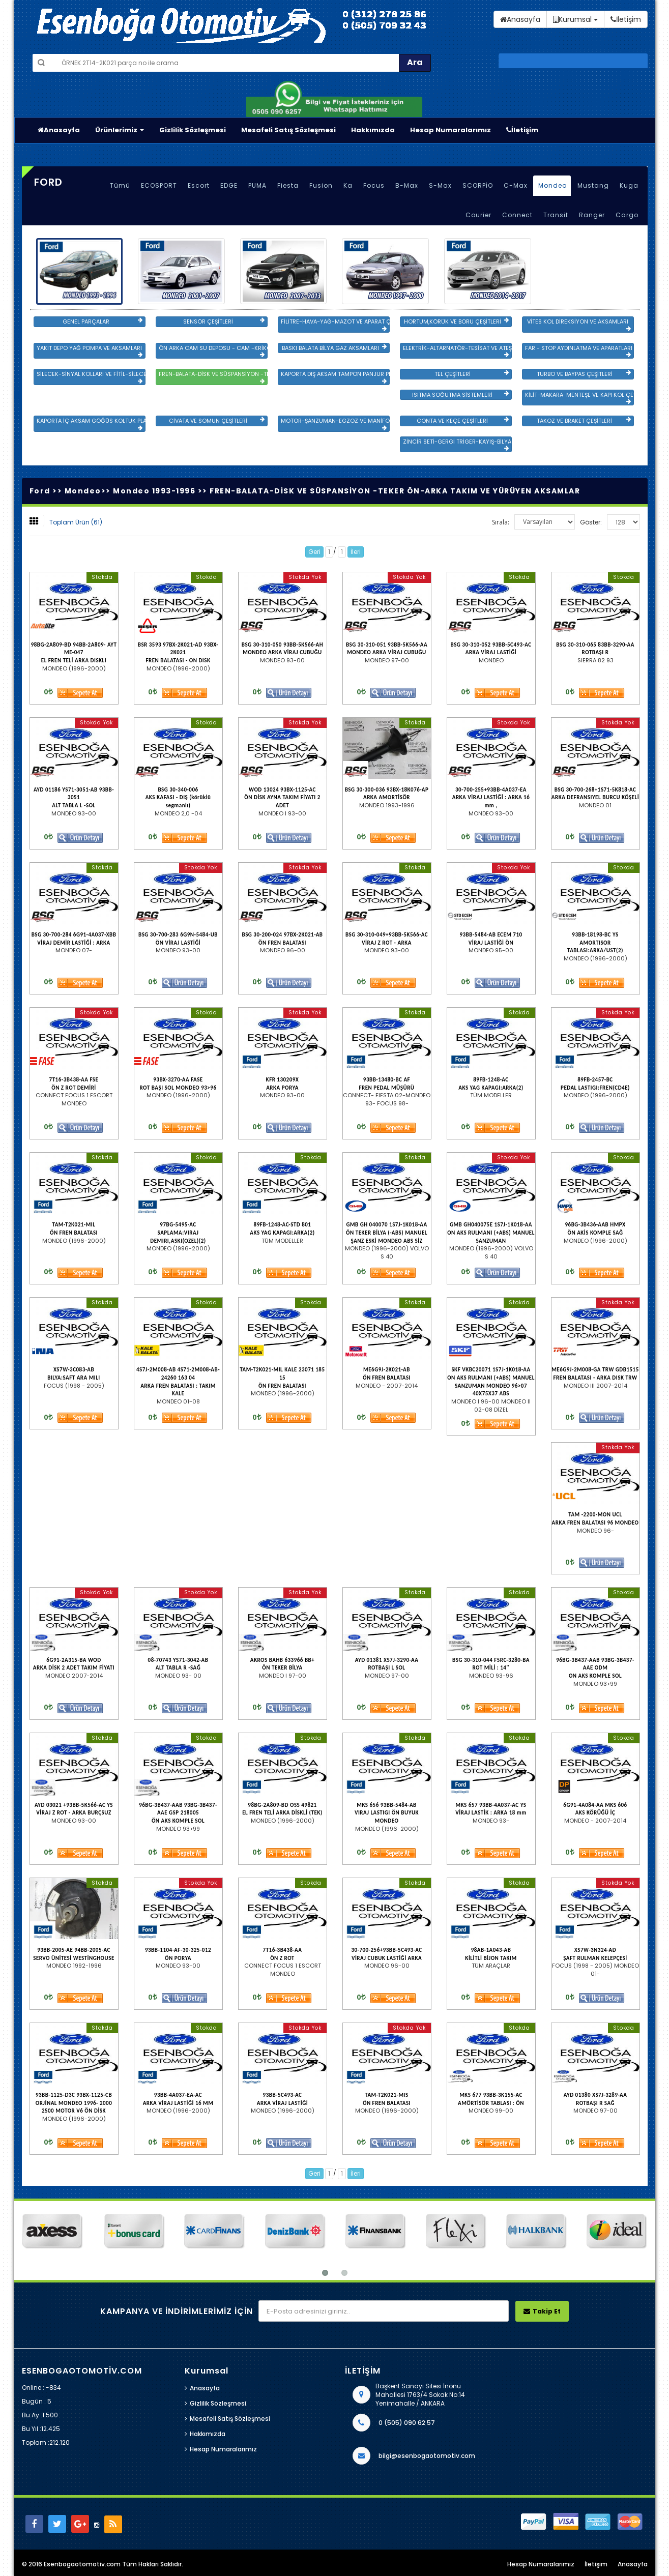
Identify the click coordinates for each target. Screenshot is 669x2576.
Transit (555, 215)
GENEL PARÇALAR (102, 321)
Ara (415, 62)
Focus (374, 185)
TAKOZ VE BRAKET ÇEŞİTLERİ (583, 421)
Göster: (591, 522)
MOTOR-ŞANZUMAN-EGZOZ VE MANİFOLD (335, 424)
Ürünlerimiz (119, 130)
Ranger (592, 215)
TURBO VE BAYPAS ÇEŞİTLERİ (584, 374)
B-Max (406, 185)
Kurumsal (575, 19)
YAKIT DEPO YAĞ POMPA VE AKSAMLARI (89, 351)
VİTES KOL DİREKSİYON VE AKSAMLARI (579, 324)
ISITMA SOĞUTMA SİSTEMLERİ (460, 395)
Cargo (627, 215)
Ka (348, 185)
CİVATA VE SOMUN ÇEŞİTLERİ (216, 421)
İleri (356, 551)
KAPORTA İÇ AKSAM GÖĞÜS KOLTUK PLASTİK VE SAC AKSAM (91, 424)
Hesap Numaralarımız (450, 130)
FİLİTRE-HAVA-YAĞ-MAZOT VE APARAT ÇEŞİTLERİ (335, 324)
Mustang (593, 185)
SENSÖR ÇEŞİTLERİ (223, 321)
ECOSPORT (159, 185)
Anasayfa (59, 130)
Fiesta (288, 185)
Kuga (629, 185)
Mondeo (552, 185)
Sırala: (500, 522)
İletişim (522, 130)
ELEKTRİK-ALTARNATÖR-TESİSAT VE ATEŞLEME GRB (457, 351)
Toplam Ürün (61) (75, 522)
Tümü (120, 185)
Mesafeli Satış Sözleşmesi (288, 130)
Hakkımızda (373, 130)
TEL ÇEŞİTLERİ (471, 374)
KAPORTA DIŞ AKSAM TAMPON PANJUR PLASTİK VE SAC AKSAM (335, 377)
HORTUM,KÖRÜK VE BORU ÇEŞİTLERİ (456, 321)
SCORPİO (477, 185)
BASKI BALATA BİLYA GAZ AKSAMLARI (334, 348)
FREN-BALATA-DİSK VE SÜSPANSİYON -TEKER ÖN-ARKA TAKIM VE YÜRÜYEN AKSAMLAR (213, 377)
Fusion (321, 185)
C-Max (516, 185)
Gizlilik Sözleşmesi (192, 130)
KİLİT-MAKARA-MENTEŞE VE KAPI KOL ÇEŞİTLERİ (579, 398)
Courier (478, 215)
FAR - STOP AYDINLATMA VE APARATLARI (578, 351)
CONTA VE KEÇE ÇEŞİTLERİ (462, 421)
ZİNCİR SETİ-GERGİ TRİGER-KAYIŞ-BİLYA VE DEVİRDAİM (457, 444)
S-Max (440, 185)
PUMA (257, 185)
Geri (314, 551)
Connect (517, 215)
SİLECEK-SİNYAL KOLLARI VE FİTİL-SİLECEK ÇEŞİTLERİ (91, 377)
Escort (199, 185)
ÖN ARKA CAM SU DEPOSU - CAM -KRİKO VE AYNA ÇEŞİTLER (213, 351)
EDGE (229, 185)
